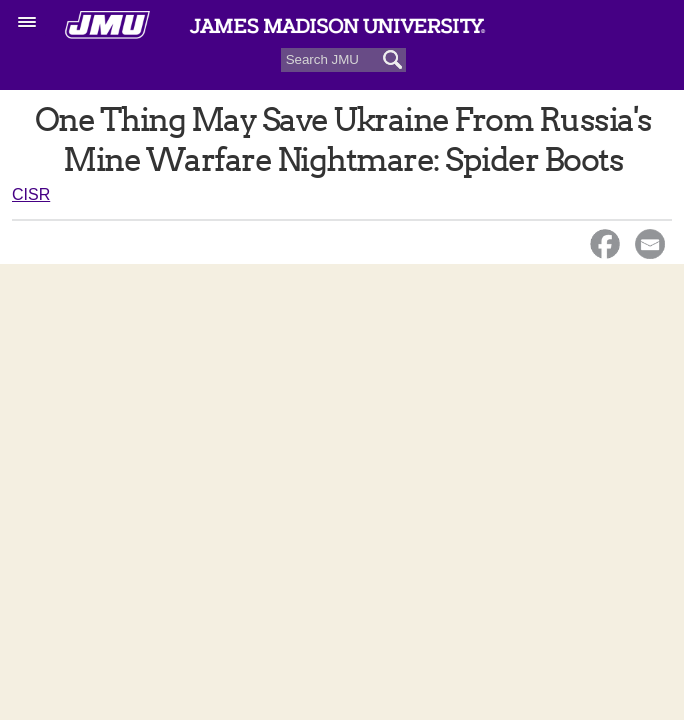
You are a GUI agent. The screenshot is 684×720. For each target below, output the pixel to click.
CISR (31, 194)
